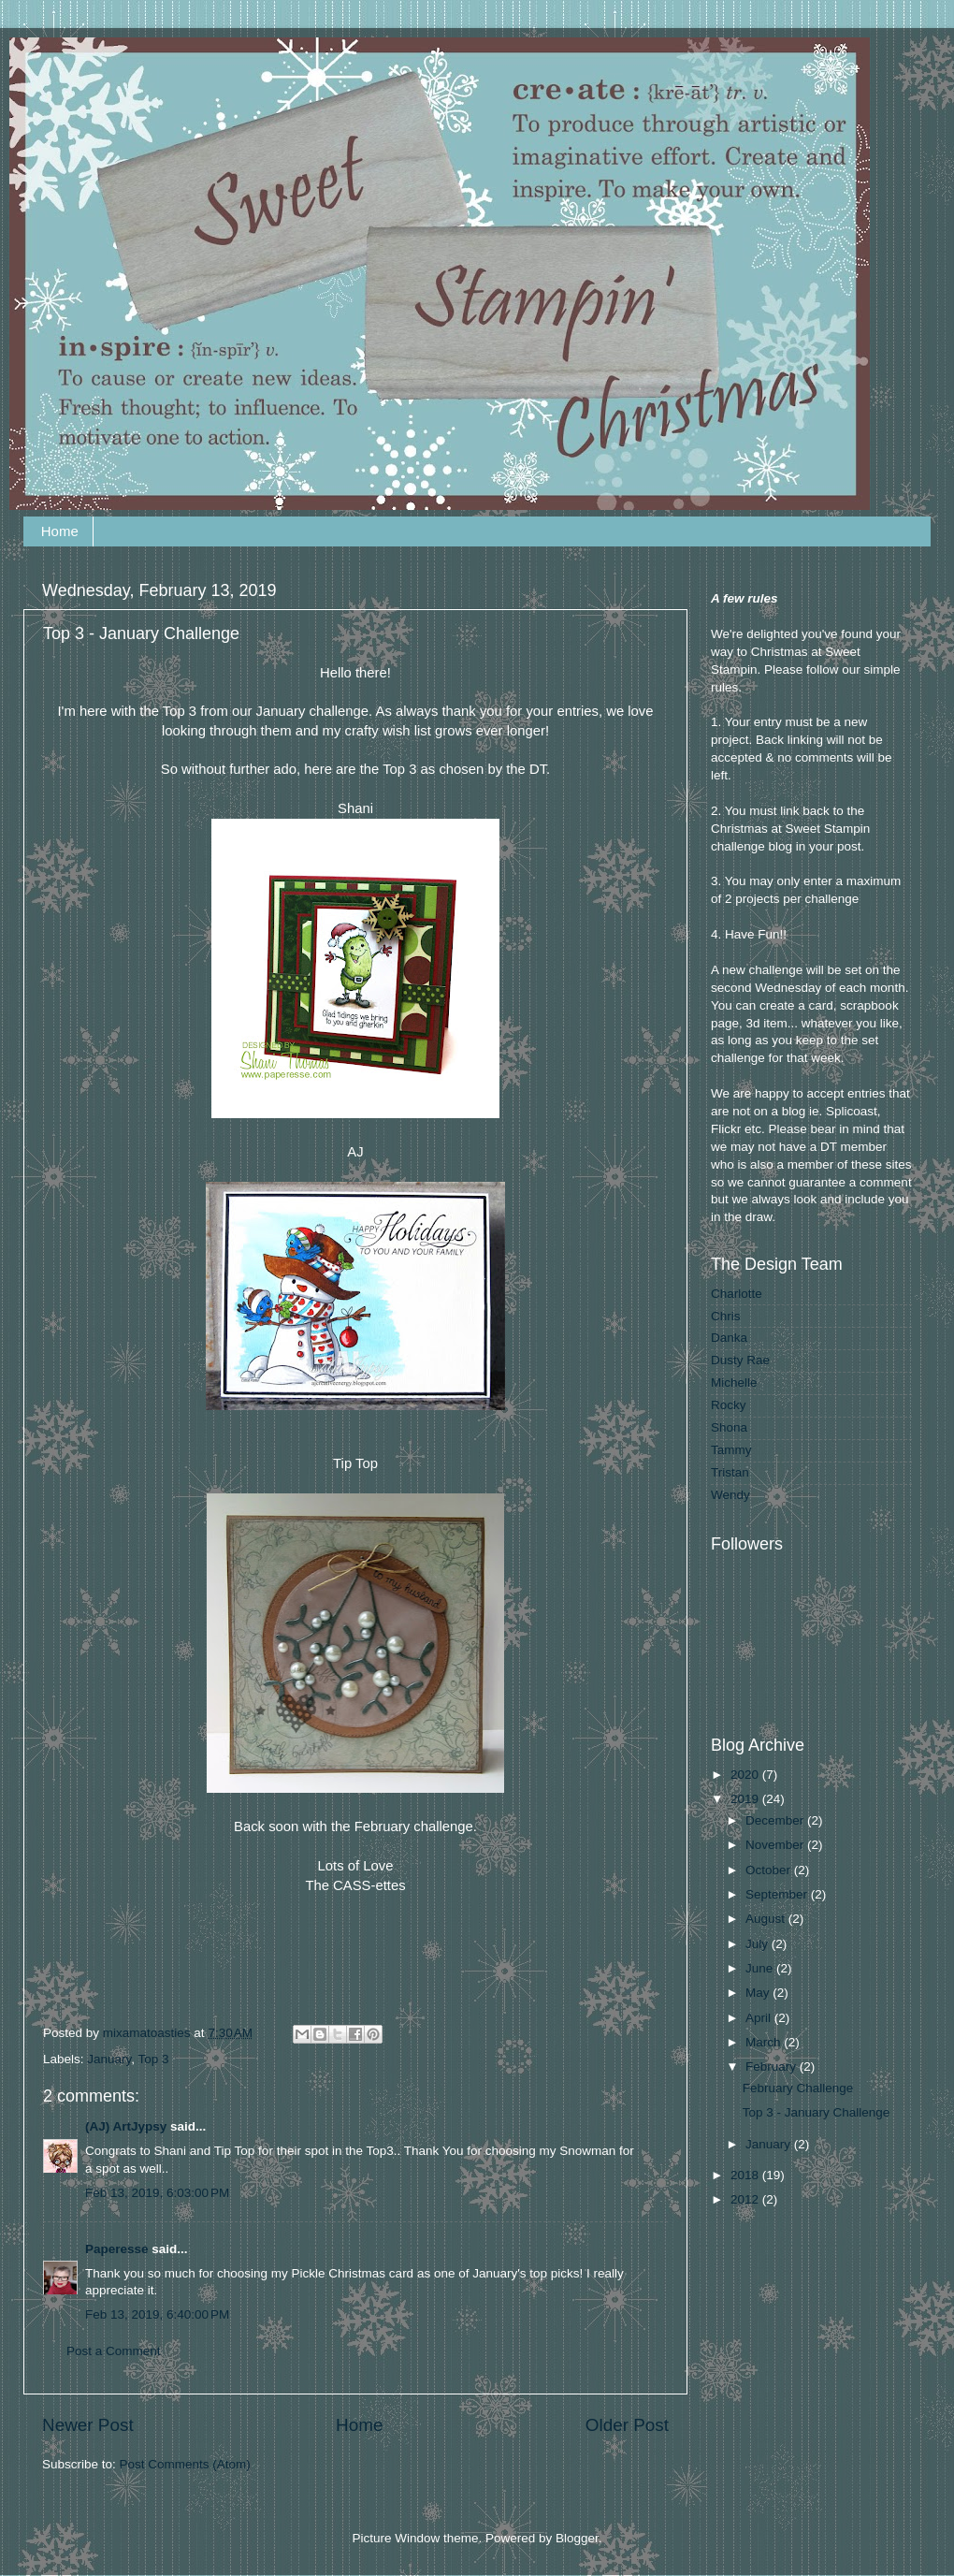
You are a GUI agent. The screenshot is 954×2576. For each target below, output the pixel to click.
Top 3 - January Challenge (816, 2112)
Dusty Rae (740, 1360)
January (109, 2059)
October (769, 1870)
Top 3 (153, 2059)
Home (60, 531)
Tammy (731, 1450)
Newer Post (88, 2425)
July (758, 1944)
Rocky (728, 1405)
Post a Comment (113, 2351)
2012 (746, 2199)
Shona (729, 1427)
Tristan (730, 1472)
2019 (746, 1799)
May (759, 1993)
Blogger (577, 2538)
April (759, 2018)
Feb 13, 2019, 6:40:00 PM (157, 2314)
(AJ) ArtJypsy (127, 2126)
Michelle (734, 1382)
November (776, 1845)
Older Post (627, 2425)
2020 (746, 1775)
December (776, 1820)
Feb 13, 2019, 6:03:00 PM (157, 2193)
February (772, 2066)
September (778, 1894)
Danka (729, 1338)
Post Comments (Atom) (185, 2464)
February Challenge (798, 2088)
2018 (746, 2175)
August (766, 1919)
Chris (726, 1316)
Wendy (730, 1495)
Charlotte (736, 1294)
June (760, 1968)
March (764, 2042)
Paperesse (117, 2249)
